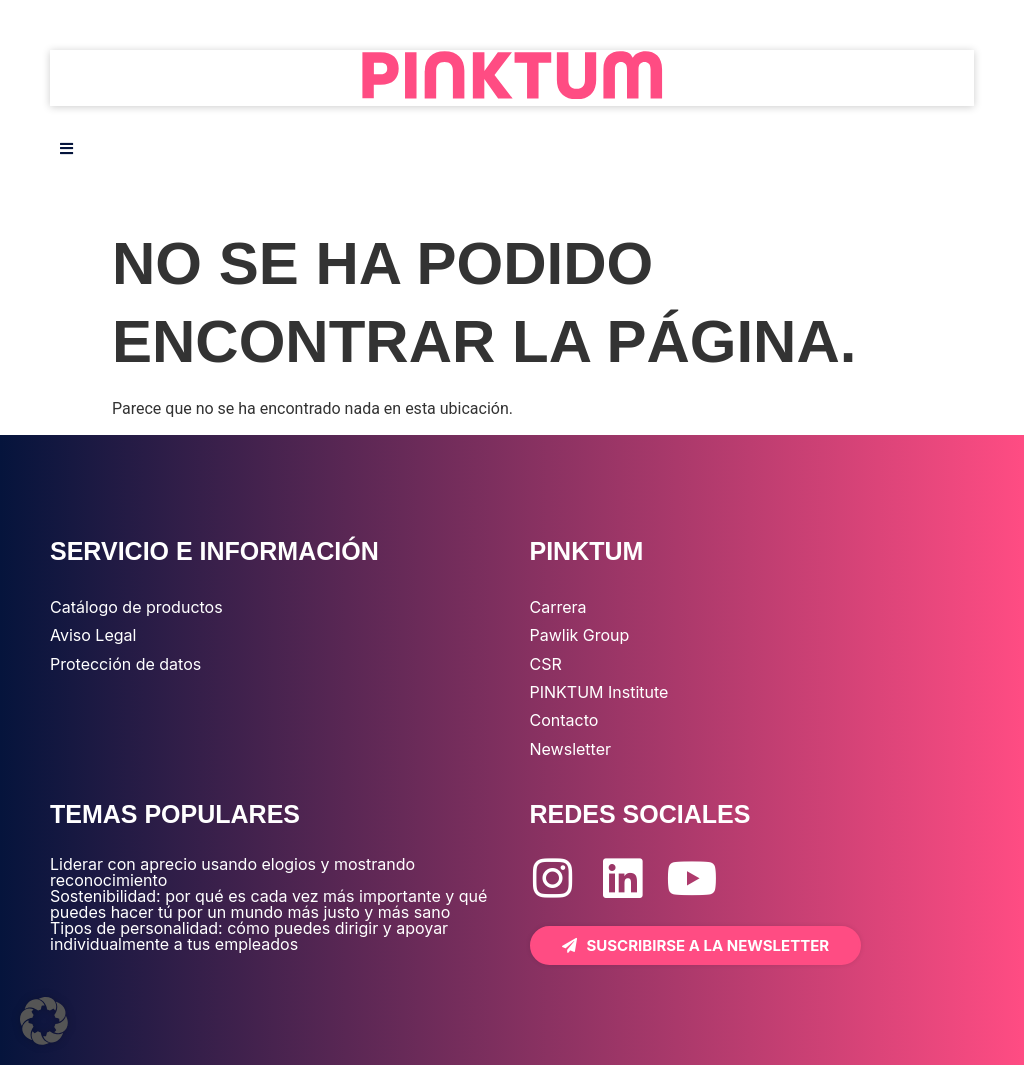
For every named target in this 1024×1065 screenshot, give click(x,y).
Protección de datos (125, 664)
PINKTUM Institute (599, 692)
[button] (44, 1021)
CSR (546, 664)
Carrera (558, 607)
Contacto (564, 720)
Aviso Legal (93, 635)
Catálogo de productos (136, 607)
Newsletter (571, 749)
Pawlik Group (580, 635)
